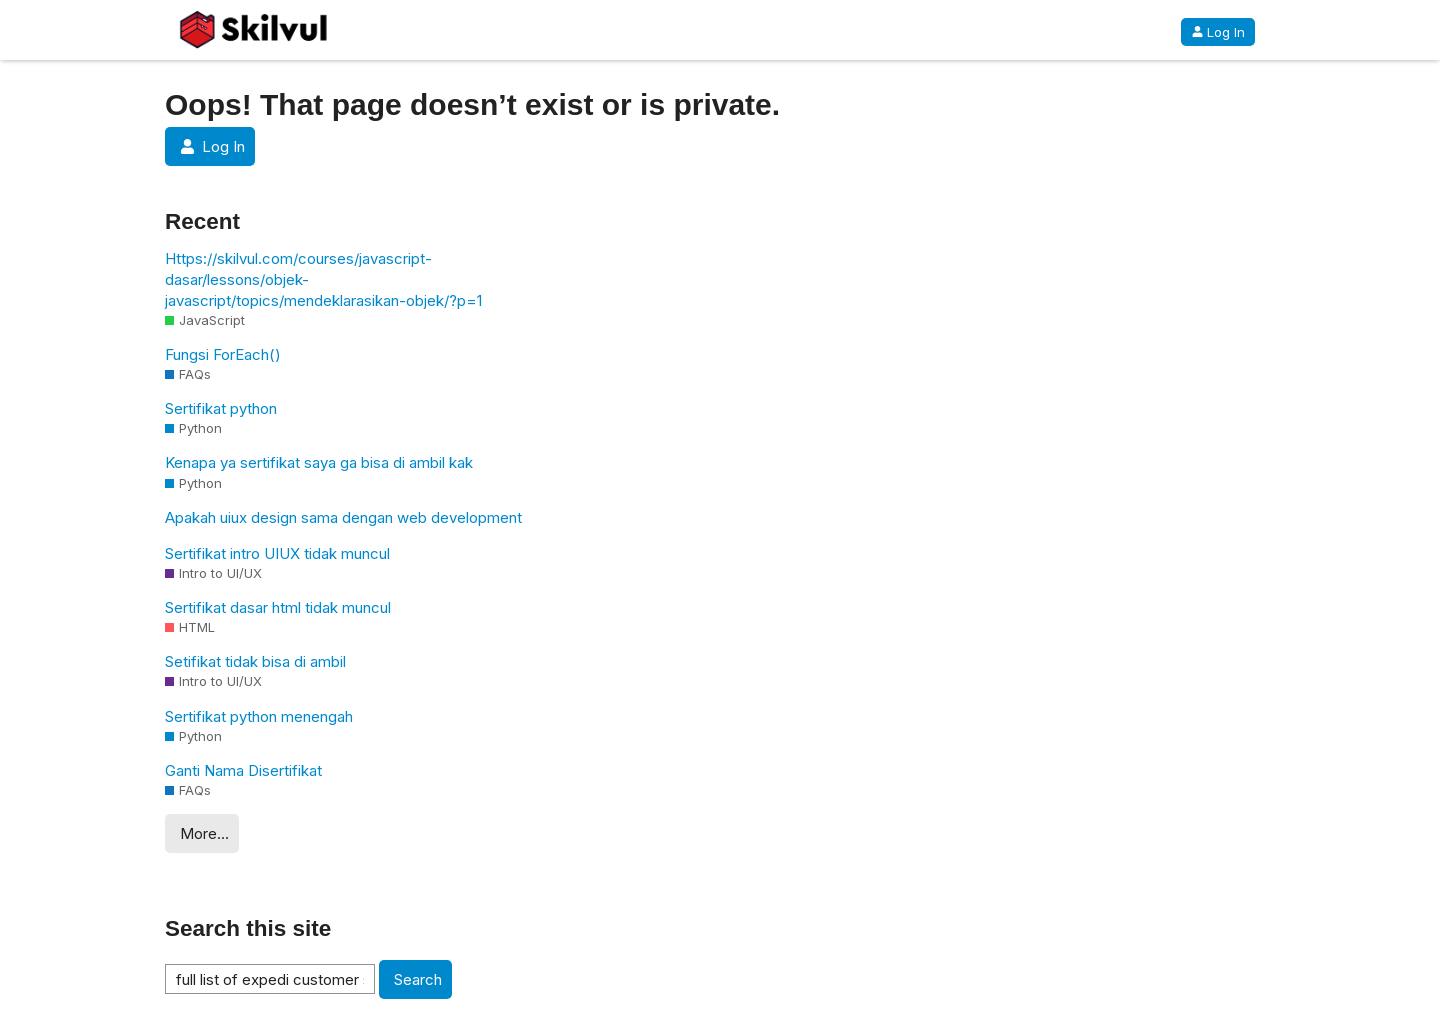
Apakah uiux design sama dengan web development (343, 517)
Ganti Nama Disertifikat (243, 770)
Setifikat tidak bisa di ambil (255, 661)
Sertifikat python (221, 408)
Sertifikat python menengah (259, 716)
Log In (1218, 32)
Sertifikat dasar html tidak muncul (278, 607)
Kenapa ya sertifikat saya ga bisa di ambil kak (319, 462)
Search (418, 979)
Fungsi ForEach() (223, 354)
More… (204, 833)
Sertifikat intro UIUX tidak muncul (277, 553)
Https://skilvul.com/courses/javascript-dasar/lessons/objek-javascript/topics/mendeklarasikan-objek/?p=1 (323, 279)
